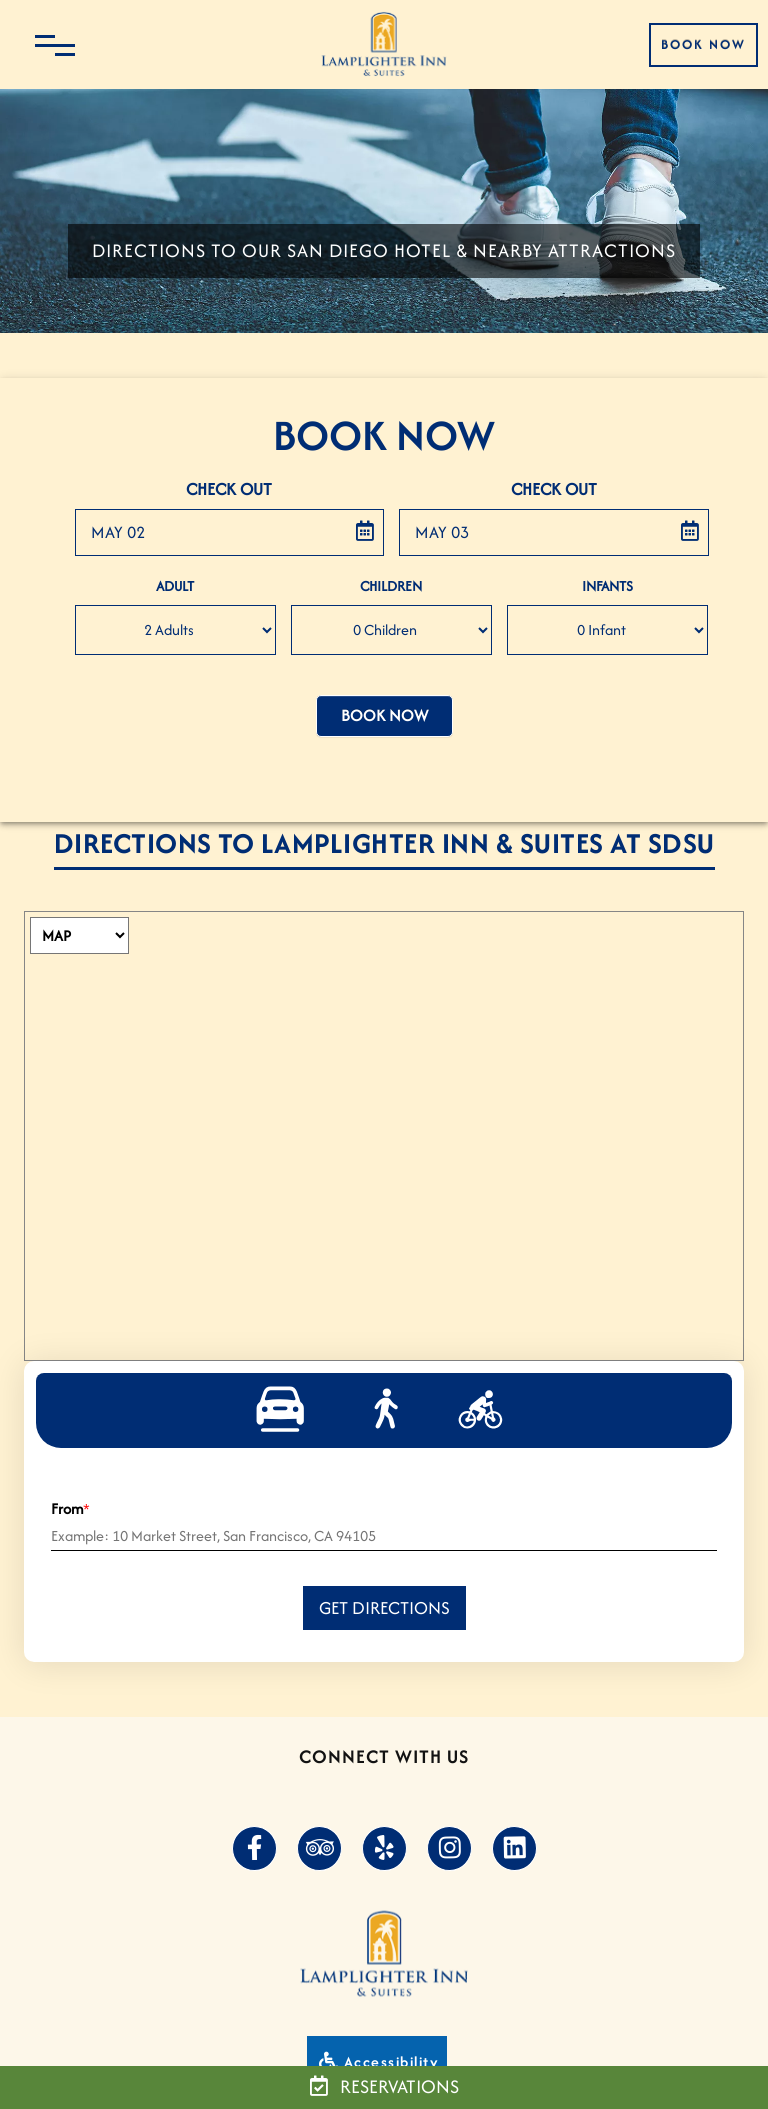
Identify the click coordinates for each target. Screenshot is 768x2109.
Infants (607, 586)
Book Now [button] (384, 715)
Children (391, 586)
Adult (175, 586)
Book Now (703, 44)
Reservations (384, 2086)
